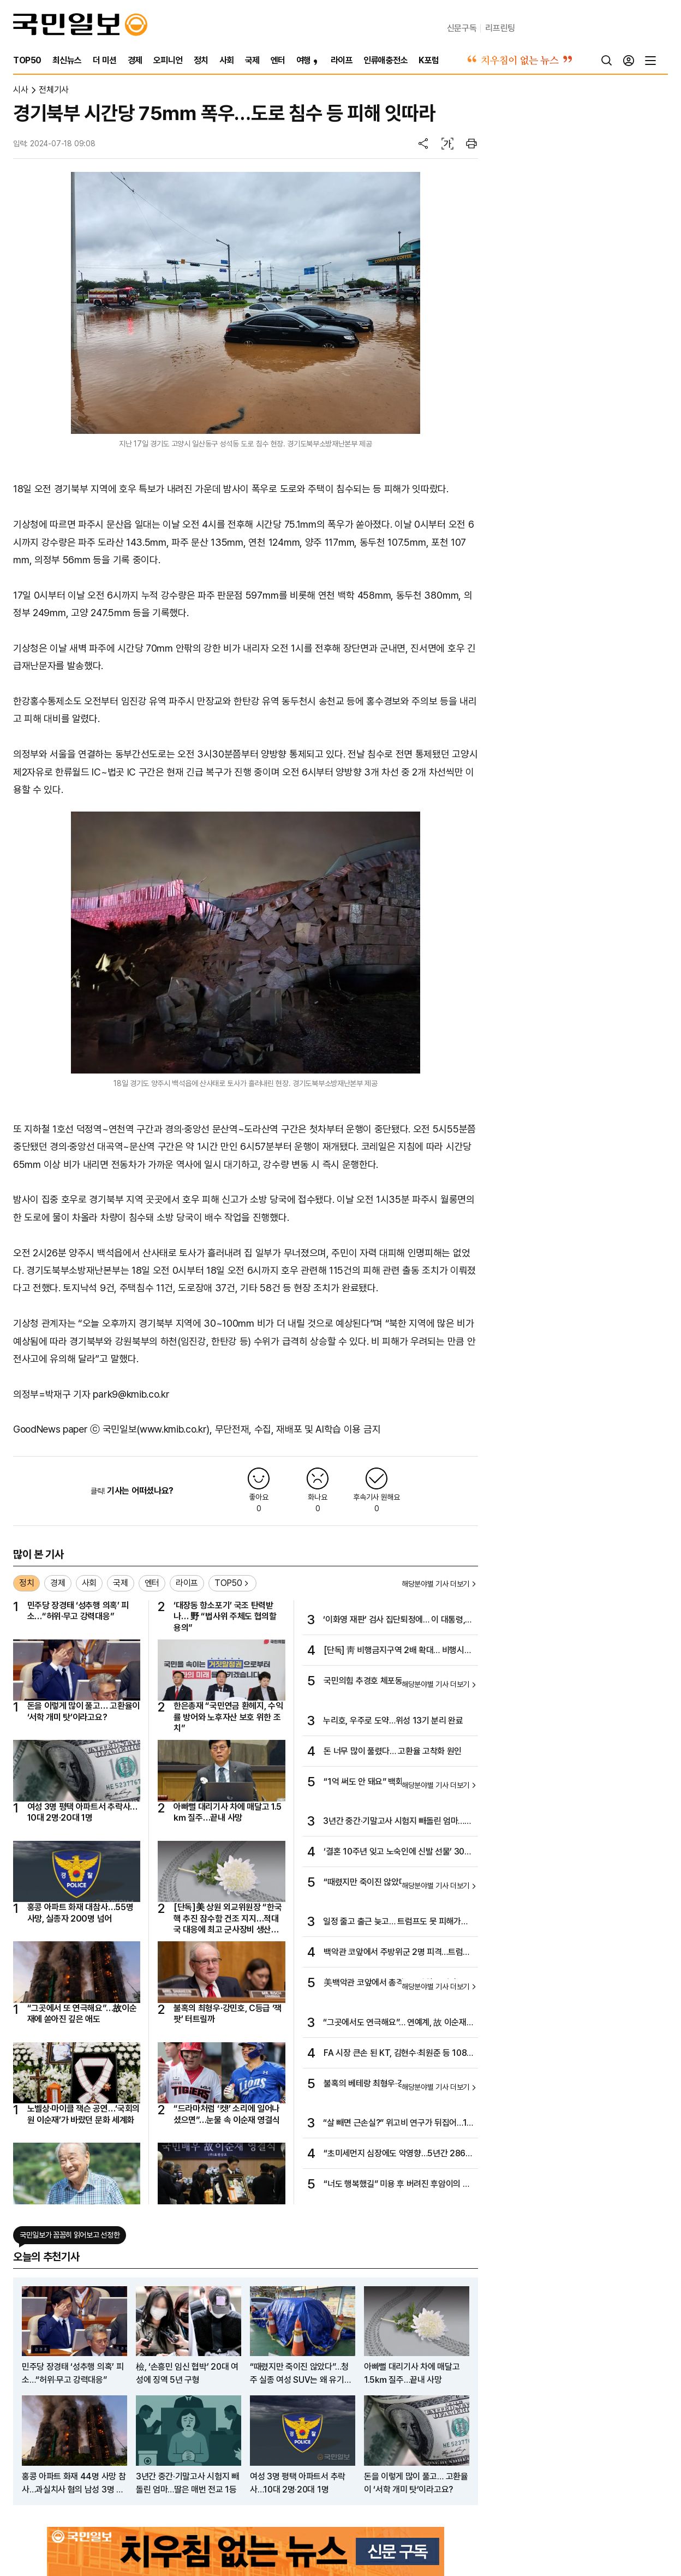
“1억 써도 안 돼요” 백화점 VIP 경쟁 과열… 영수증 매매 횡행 (394, 1782)
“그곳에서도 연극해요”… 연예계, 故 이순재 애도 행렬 (394, 2023)
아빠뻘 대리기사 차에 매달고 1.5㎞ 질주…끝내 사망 (228, 1812)
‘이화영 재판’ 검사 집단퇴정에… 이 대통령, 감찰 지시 (394, 1620)
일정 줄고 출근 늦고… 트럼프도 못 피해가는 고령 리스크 (395, 1922)
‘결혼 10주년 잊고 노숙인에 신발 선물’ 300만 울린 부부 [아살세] (396, 1852)
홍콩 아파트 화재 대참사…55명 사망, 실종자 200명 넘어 (80, 1912)
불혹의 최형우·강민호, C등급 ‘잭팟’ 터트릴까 (228, 2013)
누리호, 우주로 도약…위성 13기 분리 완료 (393, 1720)
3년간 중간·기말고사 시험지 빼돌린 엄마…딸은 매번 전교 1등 (397, 1822)
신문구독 (462, 28)
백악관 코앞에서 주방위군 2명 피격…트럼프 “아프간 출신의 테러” (397, 1953)
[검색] (606, 60)
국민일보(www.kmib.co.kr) (156, 1429)
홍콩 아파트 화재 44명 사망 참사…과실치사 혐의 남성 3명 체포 (74, 2483)
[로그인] (628, 60)
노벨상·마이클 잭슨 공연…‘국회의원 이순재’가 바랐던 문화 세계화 (83, 2114)
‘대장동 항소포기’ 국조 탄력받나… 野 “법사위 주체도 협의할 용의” (225, 1616)
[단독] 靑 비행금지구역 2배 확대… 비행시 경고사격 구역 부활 (394, 1651)
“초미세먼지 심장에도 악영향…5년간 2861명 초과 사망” (396, 2154)
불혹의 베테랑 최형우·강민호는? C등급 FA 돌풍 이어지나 (394, 2084)
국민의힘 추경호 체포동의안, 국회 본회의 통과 (397, 1681)
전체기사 (54, 90)
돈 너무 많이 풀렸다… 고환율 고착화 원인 (393, 1751)
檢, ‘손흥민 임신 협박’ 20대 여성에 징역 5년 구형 (187, 2373)
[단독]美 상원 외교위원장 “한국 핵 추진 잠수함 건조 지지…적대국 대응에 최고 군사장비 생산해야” (228, 1918)
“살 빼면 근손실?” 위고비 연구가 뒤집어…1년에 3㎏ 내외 (395, 2124)
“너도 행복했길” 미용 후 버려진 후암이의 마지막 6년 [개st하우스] (397, 2185)
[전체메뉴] (650, 60)
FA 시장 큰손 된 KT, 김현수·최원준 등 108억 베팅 (395, 2054)
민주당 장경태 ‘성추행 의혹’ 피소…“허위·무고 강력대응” (78, 1610)
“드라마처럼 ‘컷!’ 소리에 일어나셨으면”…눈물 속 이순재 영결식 (227, 2114)
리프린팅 (500, 28)
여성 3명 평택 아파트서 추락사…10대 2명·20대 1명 (82, 1812)
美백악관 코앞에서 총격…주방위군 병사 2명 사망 (397, 1983)
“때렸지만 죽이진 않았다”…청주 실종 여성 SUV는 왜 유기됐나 (394, 1883)
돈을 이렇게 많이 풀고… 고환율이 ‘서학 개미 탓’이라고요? (83, 1711)
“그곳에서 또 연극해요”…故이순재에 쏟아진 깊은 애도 (82, 2013)
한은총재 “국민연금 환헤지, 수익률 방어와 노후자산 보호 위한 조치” (228, 1717)
